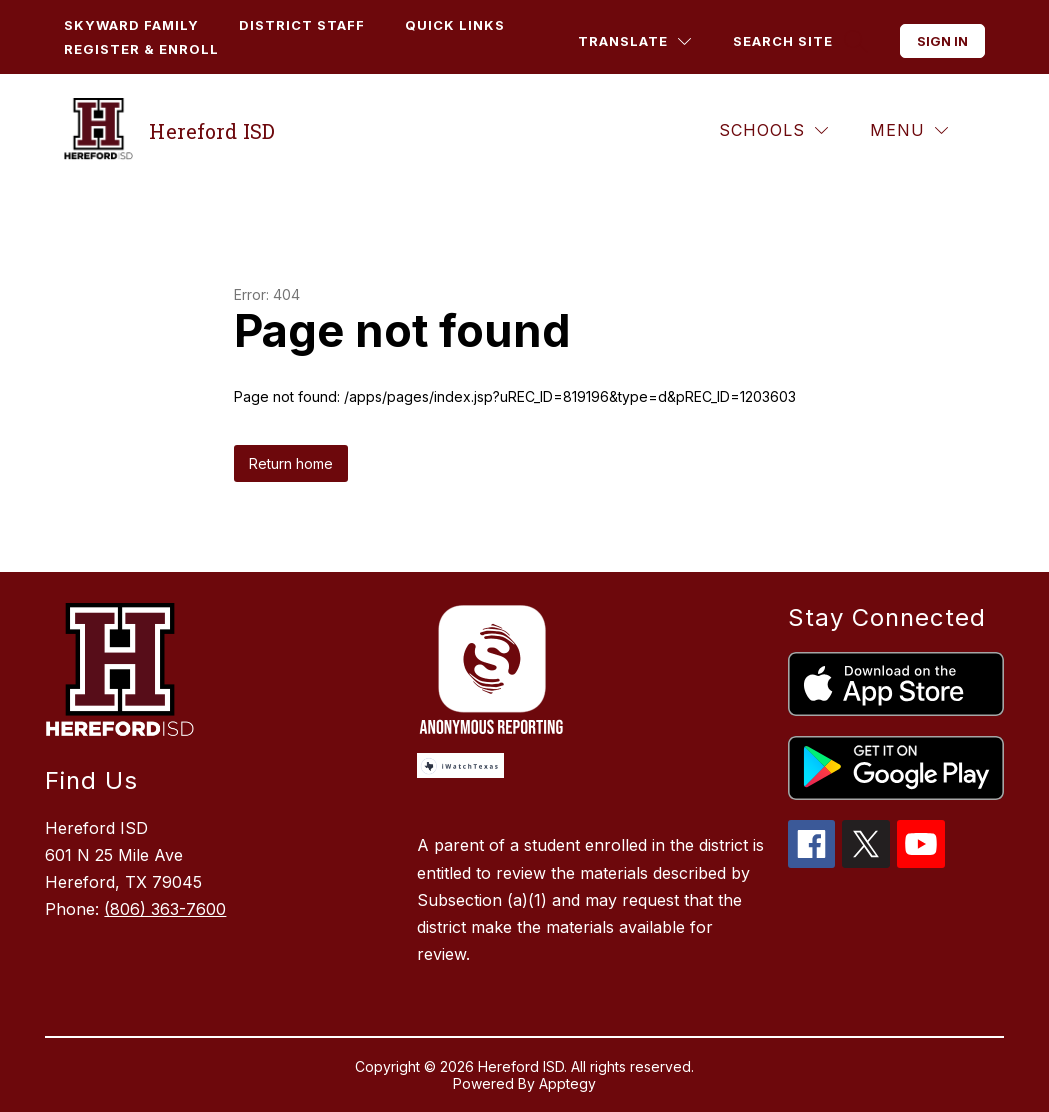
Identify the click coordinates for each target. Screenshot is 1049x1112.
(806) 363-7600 (165, 909)
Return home (291, 463)
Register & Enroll (141, 49)
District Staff (302, 25)
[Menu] (909, 130)
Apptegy (567, 1083)
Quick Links (455, 25)
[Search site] (798, 41)
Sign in (942, 41)
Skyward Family (131, 25)
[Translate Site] (634, 41)
